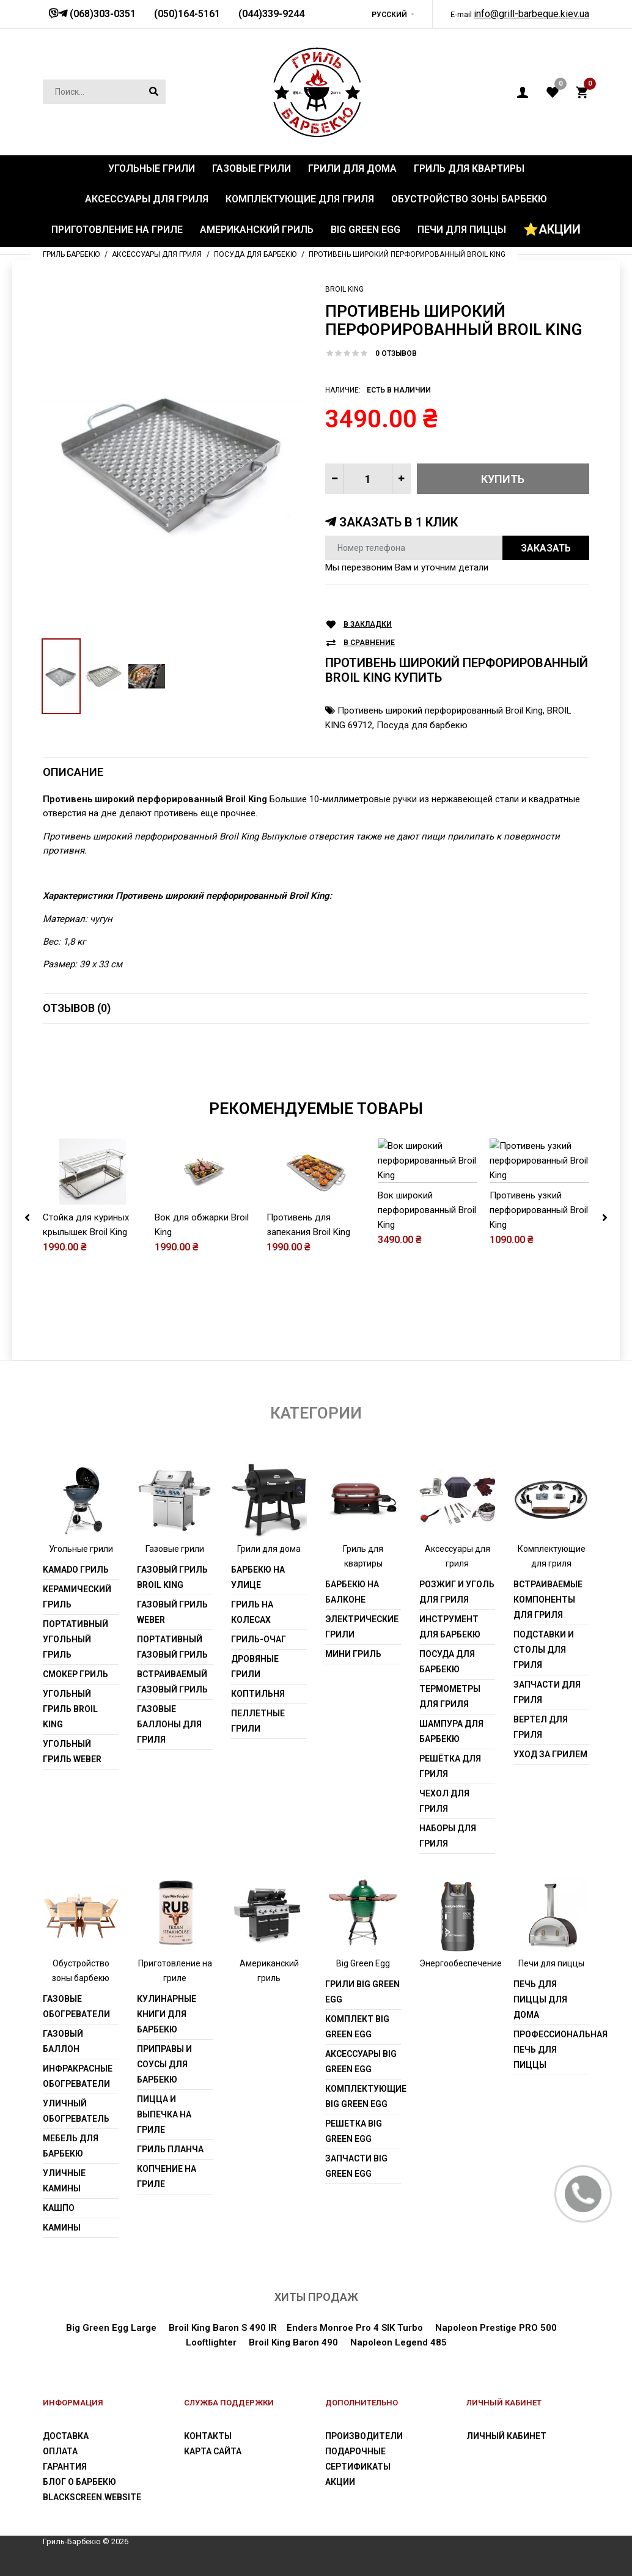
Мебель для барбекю (70, 2145)
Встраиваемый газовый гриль (172, 1681)
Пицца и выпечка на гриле (164, 2114)
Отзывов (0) (77, 1008)
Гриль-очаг (258, 1639)
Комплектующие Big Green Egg (363, 2096)
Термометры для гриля (449, 1696)
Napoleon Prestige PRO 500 (496, 2327)
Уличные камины (64, 2180)
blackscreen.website (92, 2497)
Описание (73, 772)
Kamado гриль (76, 1569)
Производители (364, 2436)
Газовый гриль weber (172, 1612)
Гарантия (65, 2466)
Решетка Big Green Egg (353, 2131)
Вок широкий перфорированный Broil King (427, 1265)
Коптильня (258, 1694)
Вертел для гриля (540, 1727)
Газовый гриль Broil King (172, 1577)
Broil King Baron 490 (293, 2342)
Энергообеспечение (460, 1963)
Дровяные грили (255, 1666)
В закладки (368, 624)
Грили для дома (269, 1549)
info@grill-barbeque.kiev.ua (531, 14)
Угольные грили (81, 1549)
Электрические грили (362, 1626)
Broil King (344, 289)
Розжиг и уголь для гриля (456, 1591)
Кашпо (59, 2208)
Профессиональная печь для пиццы (551, 2049)
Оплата (60, 2451)
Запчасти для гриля (547, 1692)
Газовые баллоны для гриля (169, 1724)
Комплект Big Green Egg (357, 2026)
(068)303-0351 (101, 14)
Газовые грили (174, 1549)
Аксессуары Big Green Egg (361, 2061)
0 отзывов (396, 353)
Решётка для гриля (450, 1766)
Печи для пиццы (551, 1963)
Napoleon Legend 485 (398, 2342)
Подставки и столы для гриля (543, 1649)
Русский (389, 14)
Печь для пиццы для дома (540, 1999)
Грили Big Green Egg (362, 1991)
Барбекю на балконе (352, 1591)
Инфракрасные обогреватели (77, 2076)
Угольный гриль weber (72, 1751)
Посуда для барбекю (422, 725)
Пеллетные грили (258, 1720)
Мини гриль (353, 1654)
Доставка (66, 2436)
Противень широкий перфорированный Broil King (440, 710)
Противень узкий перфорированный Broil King (539, 1265)
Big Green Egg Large (111, 2327)
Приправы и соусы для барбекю (164, 2064)
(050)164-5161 (187, 14)
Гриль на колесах (252, 1612)
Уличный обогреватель (76, 2111)
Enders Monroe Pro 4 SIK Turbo (355, 2327)
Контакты (208, 2436)
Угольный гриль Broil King (70, 1709)
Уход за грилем (550, 1754)
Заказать (546, 548)
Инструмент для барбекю (449, 1626)
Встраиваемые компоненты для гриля (547, 1599)
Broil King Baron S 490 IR (223, 2327)
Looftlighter (211, 2342)
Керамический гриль (77, 1596)
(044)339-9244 (271, 14)
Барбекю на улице (258, 1577)
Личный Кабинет (506, 2436)
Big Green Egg (363, 1963)
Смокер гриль (75, 1674)
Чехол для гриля (444, 1801)
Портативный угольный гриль (75, 1639)
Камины (62, 2227)
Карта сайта (212, 2451)
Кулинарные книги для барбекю (166, 2014)
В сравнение (369, 643)
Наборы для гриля (447, 1835)
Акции (340, 2482)
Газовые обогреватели (76, 2006)
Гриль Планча (170, 2149)
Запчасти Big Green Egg (356, 2166)
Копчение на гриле (166, 2176)
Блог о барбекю (79, 2482)
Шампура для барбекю (451, 1731)
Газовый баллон (63, 2041)
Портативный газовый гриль (172, 1646)
